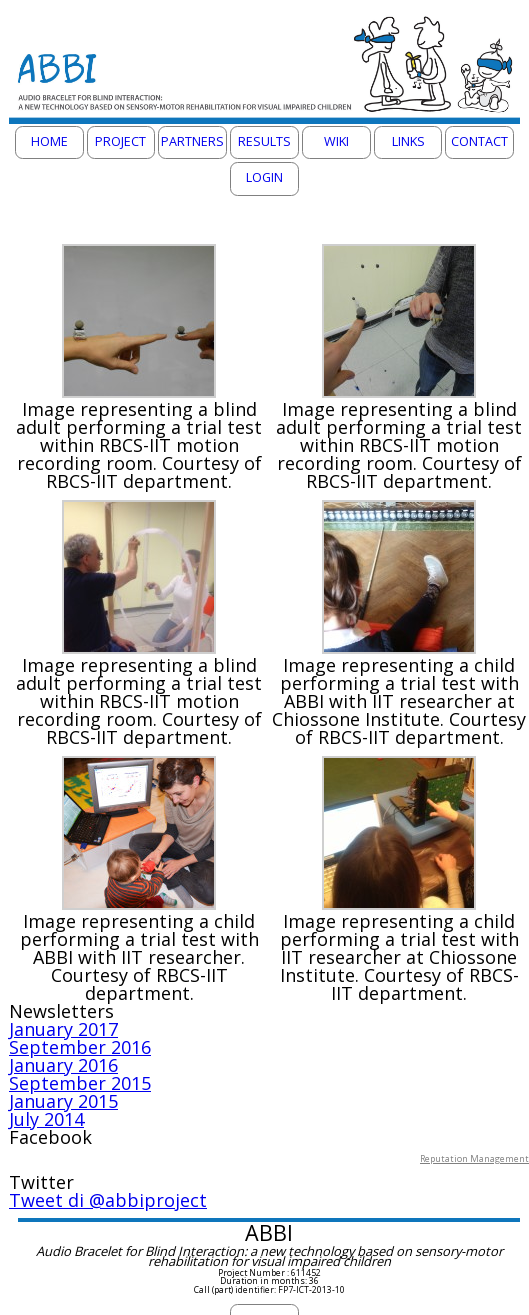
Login (264, 177)
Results (264, 141)
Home (49, 141)
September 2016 (80, 1047)
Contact (479, 141)
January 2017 (63, 1029)
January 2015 (63, 1101)
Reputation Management (474, 1158)
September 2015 (80, 1083)
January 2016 (63, 1065)
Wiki (336, 141)
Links (408, 141)
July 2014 (46, 1119)
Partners (192, 141)
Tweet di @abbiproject (108, 1200)
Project (120, 141)
